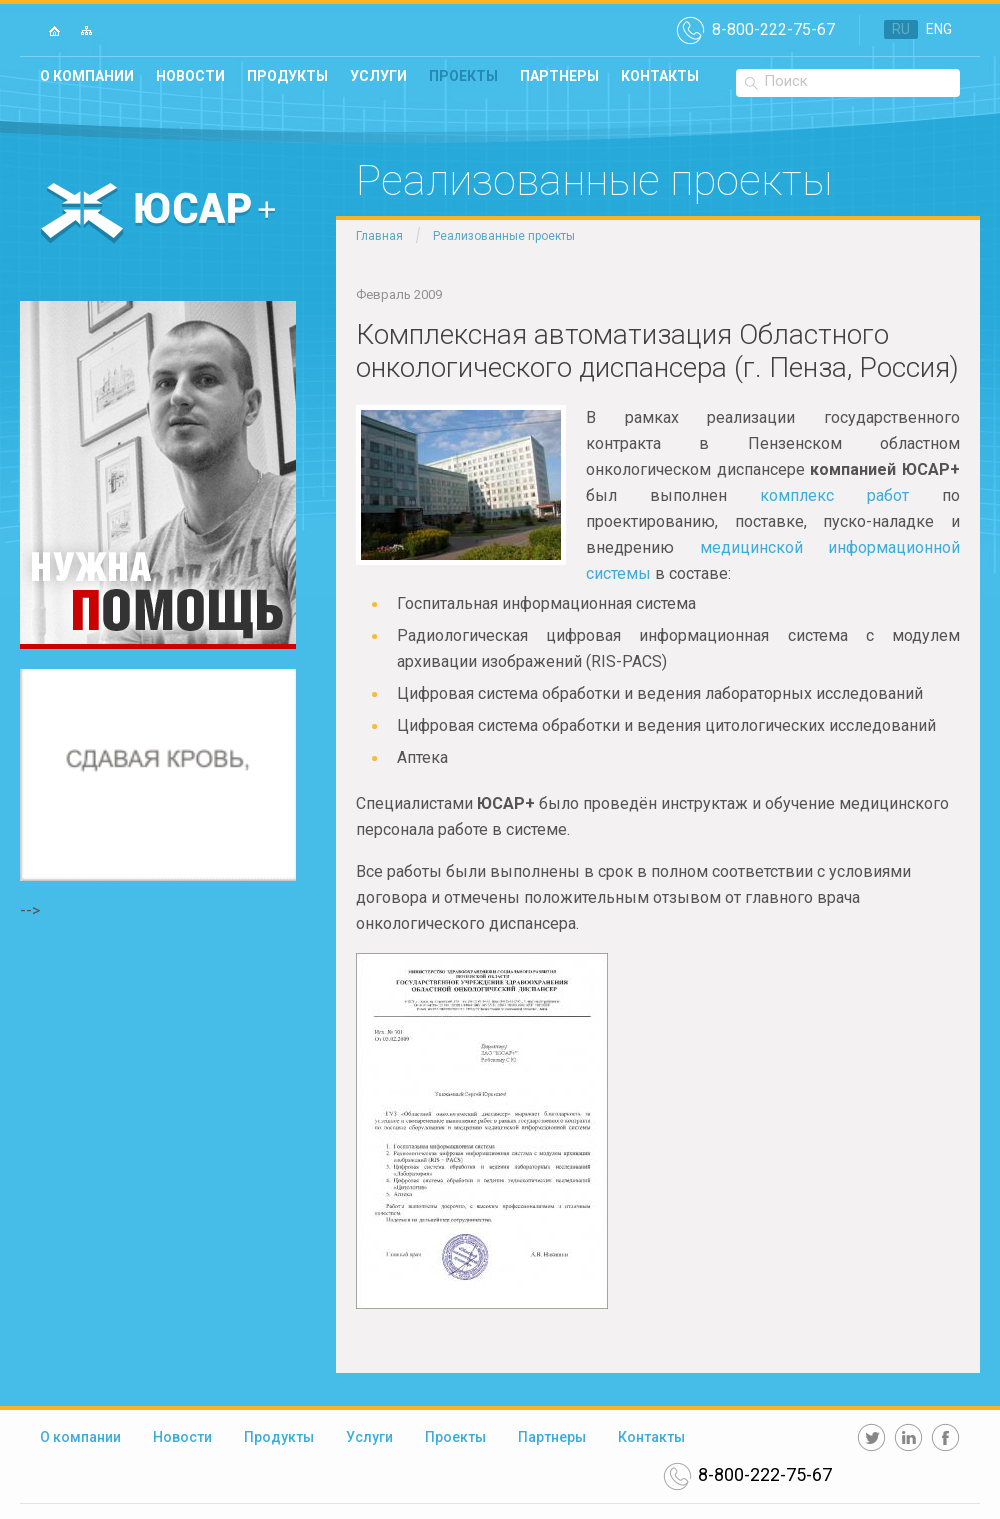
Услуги (378, 76)
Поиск (786, 81)
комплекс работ (834, 495)
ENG (939, 29)
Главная (379, 236)
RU (901, 29)
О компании (87, 76)
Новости (190, 76)
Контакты (660, 76)
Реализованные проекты (504, 236)
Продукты (287, 76)
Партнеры (559, 76)
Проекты (463, 76)
